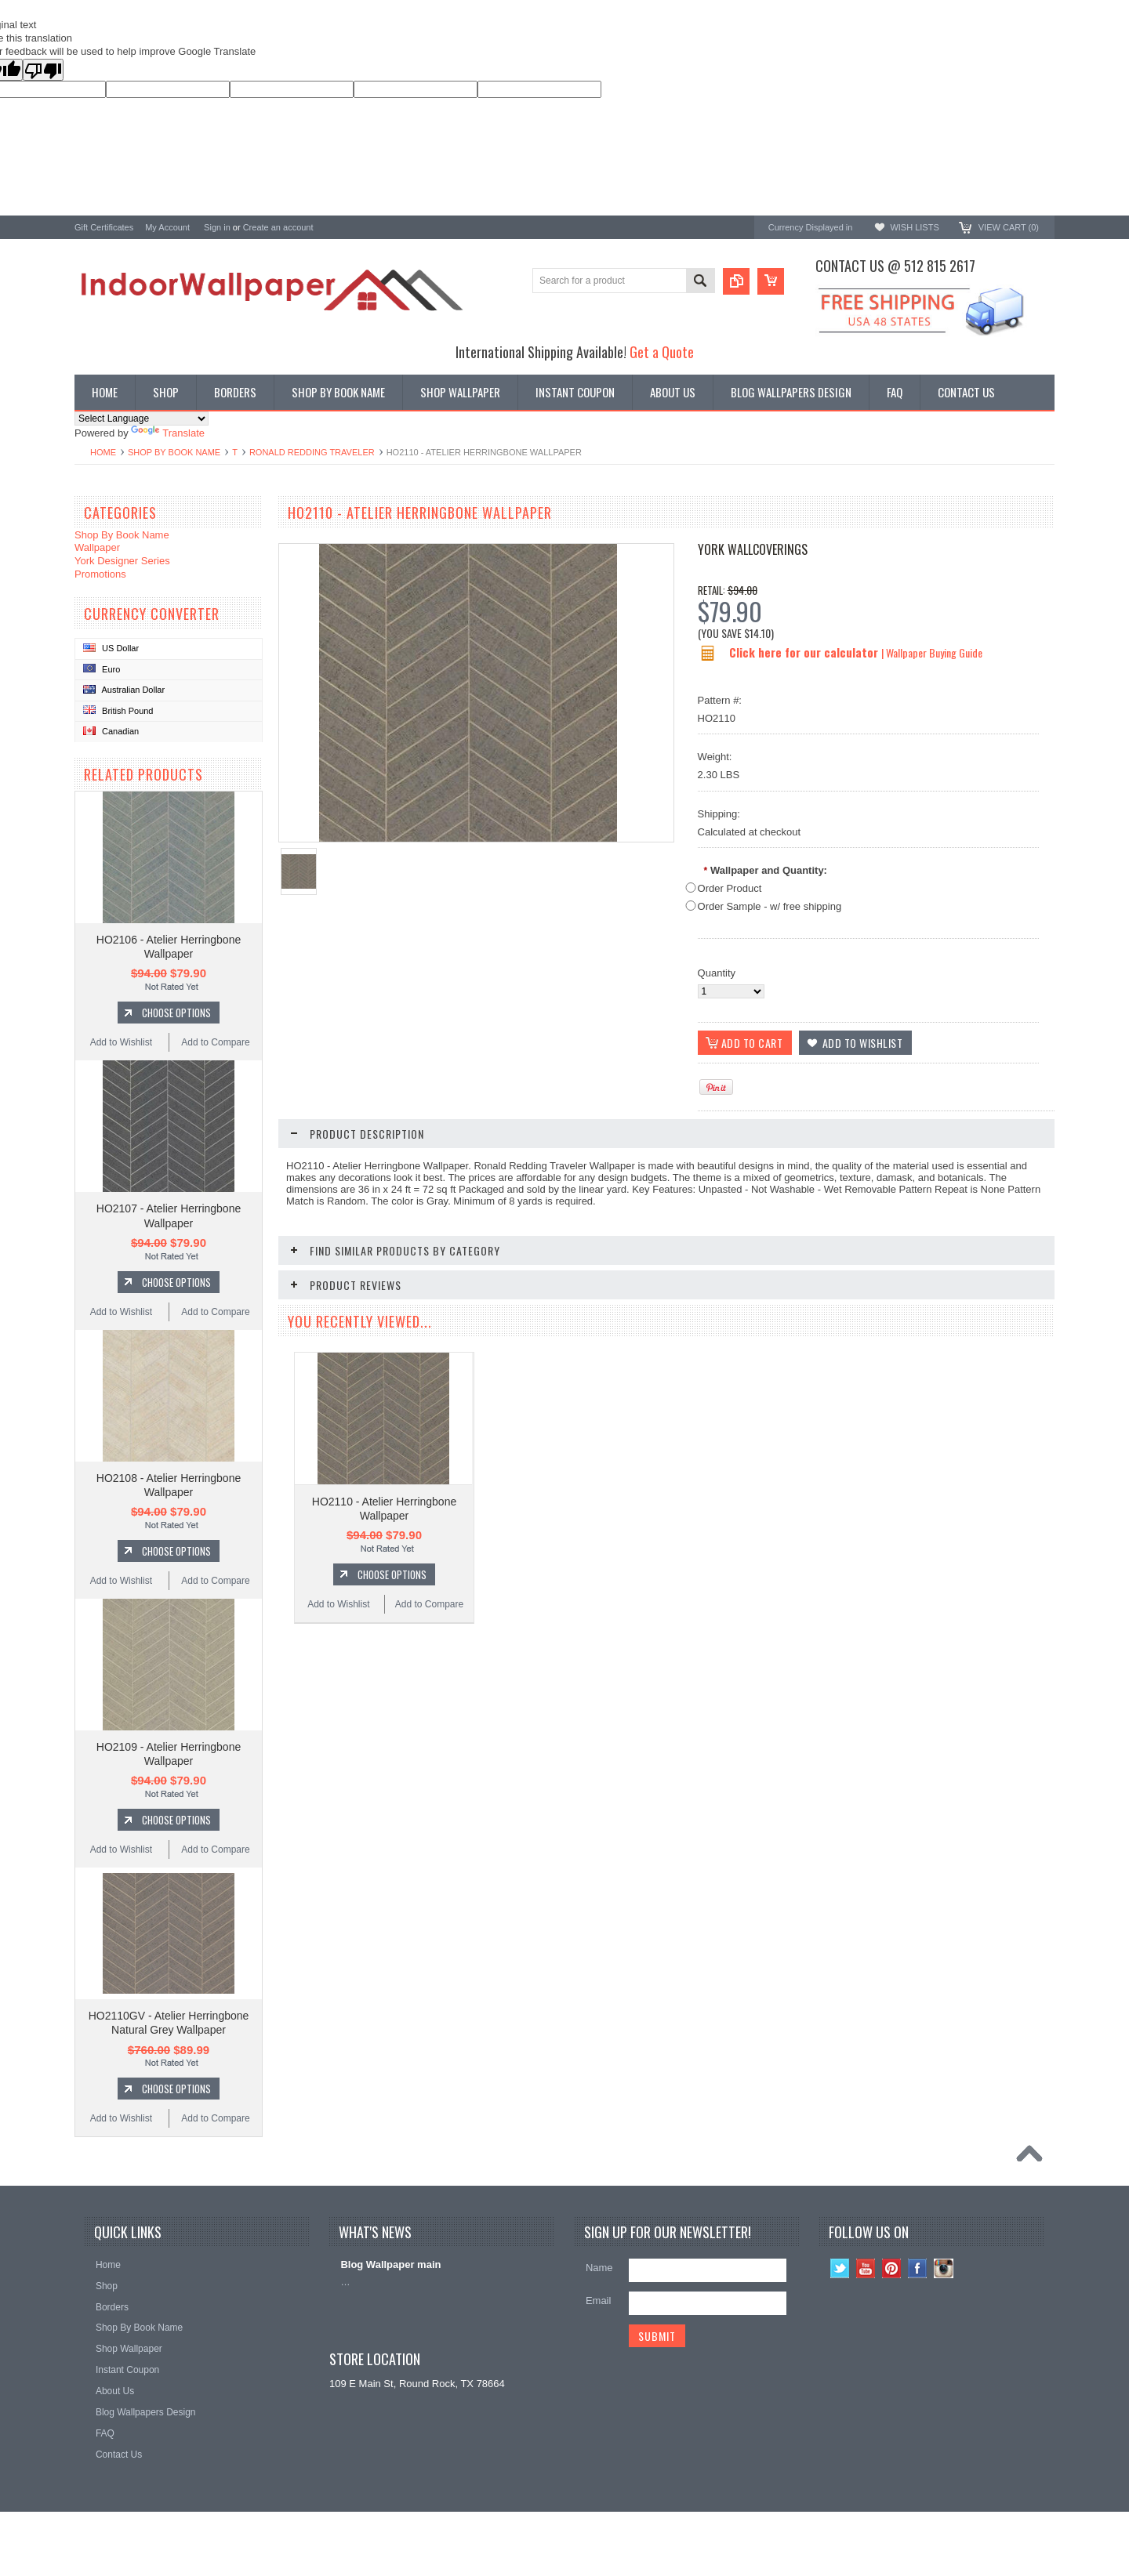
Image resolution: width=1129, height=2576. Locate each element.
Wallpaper (97, 547)
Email (599, 2300)
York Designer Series (122, 561)
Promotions (100, 574)
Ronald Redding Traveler (312, 452)
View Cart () (1008, 227)
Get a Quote (662, 351)
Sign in (217, 227)
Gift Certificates (103, 227)
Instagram (943, 2268)
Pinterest (892, 2268)
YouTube (866, 2268)
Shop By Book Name (174, 452)
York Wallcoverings (753, 549)
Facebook (918, 2268)
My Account (167, 227)
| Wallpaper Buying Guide (931, 652)
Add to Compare (215, 1042)
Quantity (716, 973)
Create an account (278, 227)
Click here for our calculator (805, 652)
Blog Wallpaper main (390, 2264)
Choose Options (176, 1012)
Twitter (840, 2268)
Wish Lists (914, 227)
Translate (168, 433)
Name (599, 2267)
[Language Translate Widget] (141, 418)
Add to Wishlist (121, 1042)
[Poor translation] (43, 70)
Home (103, 452)
